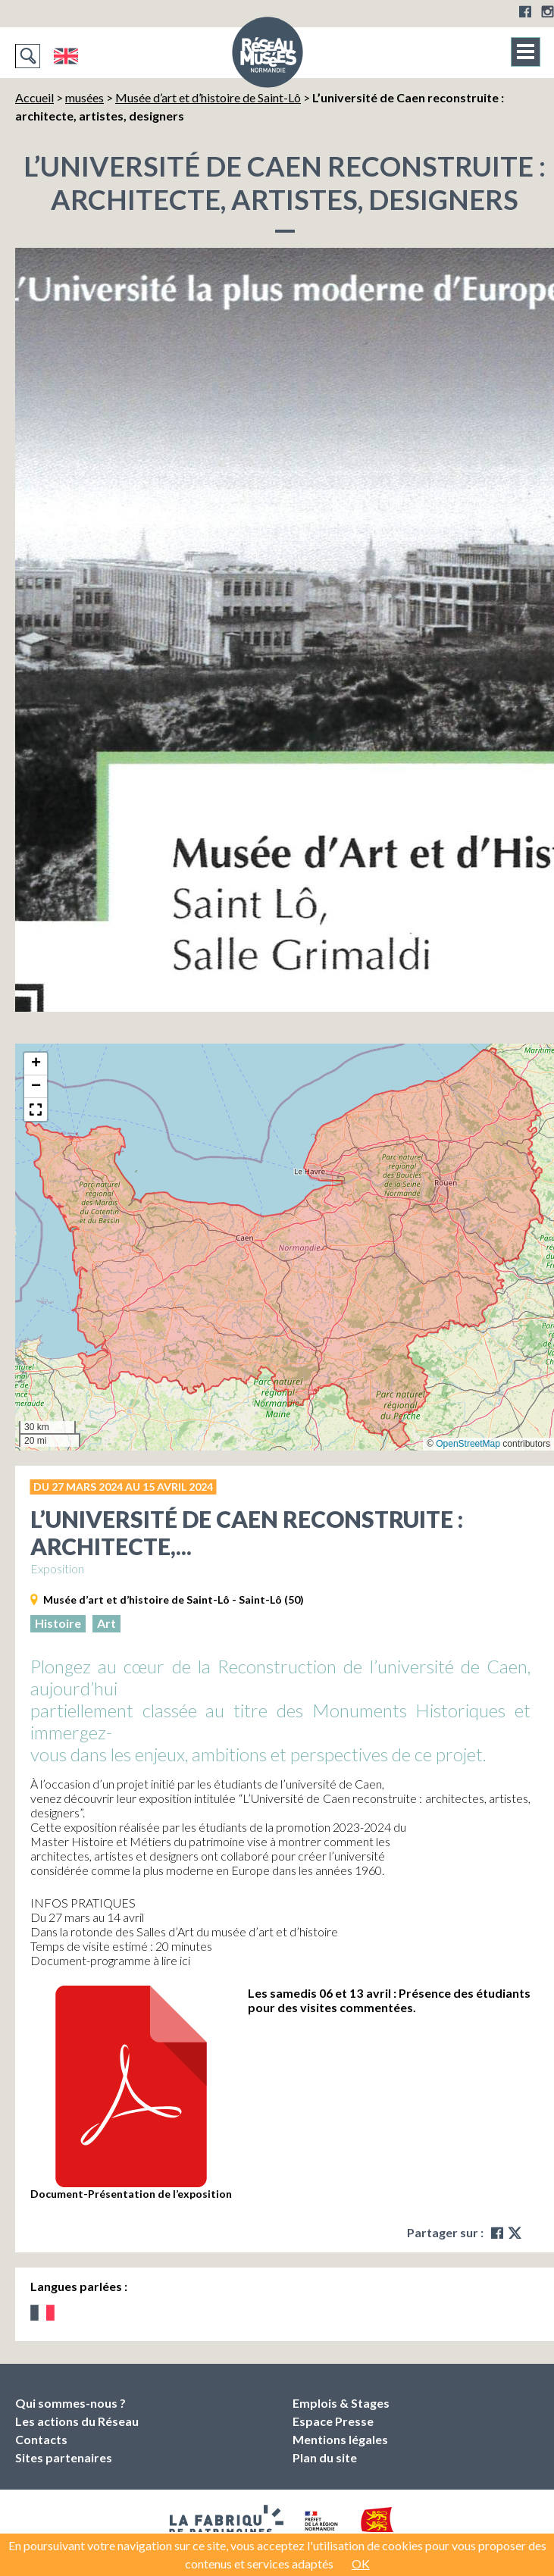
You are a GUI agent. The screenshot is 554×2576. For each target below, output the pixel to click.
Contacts (41, 2439)
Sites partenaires (63, 2457)
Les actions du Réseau (77, 2421)
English (65, 56)
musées (84, 97)
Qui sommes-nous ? (70, 2403)
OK (361, 2563)
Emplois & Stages (341, 2403)
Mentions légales (340, 2439)
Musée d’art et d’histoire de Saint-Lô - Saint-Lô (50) (173, 1599)
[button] (35, 1064)
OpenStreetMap (468, 1443)
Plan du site (325, 2457)
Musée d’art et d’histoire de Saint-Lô (208, 97)
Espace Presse (333, 2421)
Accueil (34, 97)
